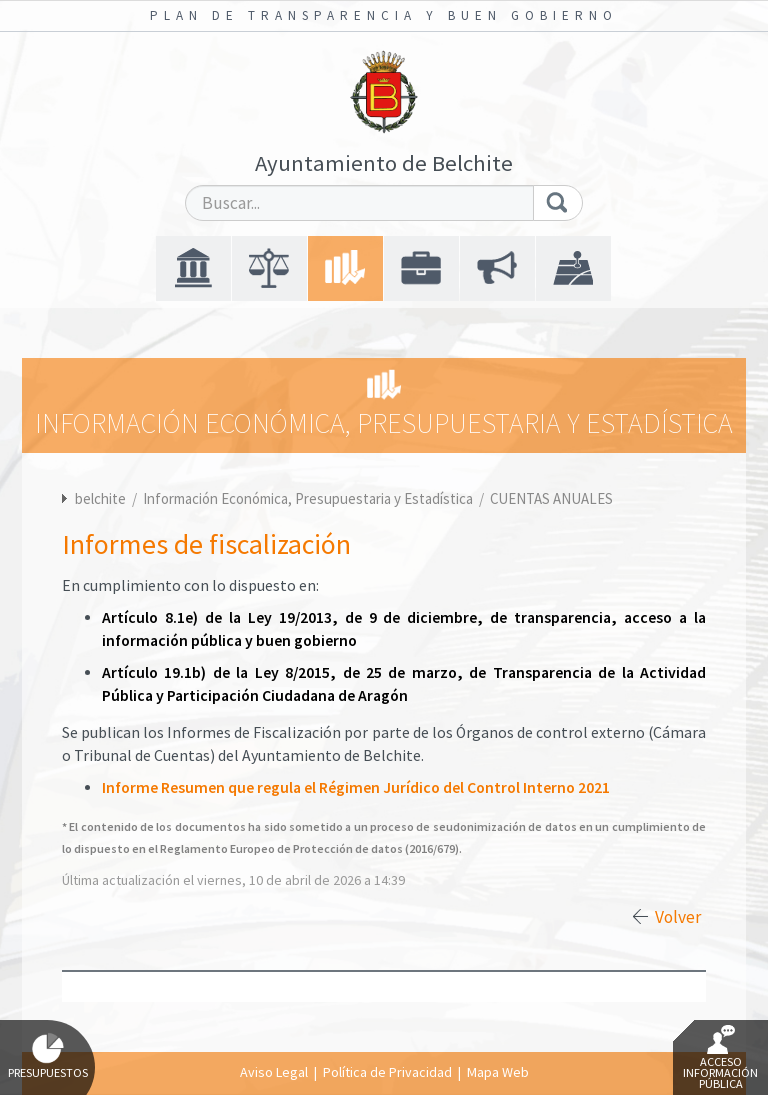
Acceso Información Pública (720, 1058)
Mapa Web (498, 1072)
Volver (678, 917)
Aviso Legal (274, 1072)
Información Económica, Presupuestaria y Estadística (309, 498)
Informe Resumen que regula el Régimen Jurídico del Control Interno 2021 (356, 787)
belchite (100, 498)
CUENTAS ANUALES (551, 498)
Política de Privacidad (387, 1072)
